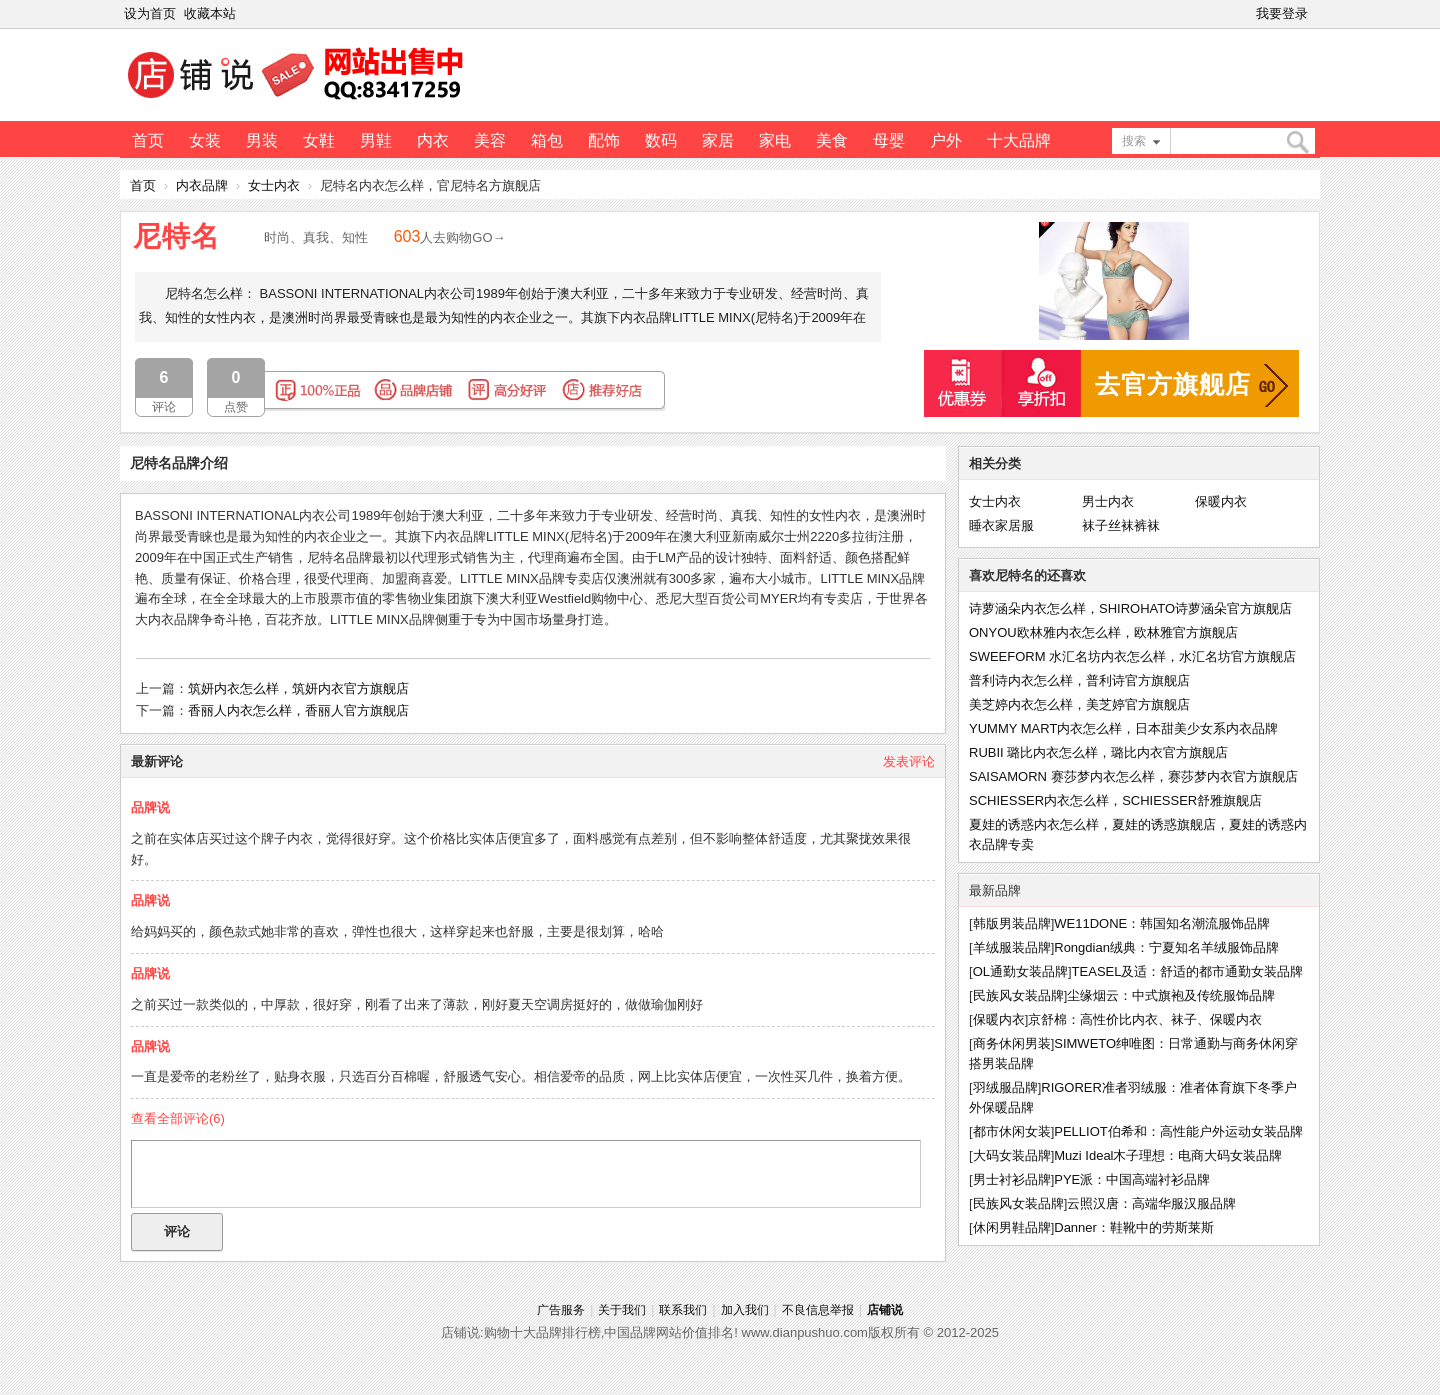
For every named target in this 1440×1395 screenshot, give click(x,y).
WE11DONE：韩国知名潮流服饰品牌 (1162, 923)
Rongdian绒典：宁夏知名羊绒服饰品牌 (1166, 947)
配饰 (604, 140)
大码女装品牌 (1012, 1155)
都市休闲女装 (1012, 1131)
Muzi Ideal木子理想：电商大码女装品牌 (1168, 1155)
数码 (661, 140)
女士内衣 (274, 185)
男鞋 (376, 140)
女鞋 (319, 140)
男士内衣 (1108, 501)
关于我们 (622, 1310)
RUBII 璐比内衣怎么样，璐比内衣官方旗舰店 (1098, 752)
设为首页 (150, 13)
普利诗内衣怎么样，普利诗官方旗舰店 (1079, 680)
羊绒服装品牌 (1012, 947)
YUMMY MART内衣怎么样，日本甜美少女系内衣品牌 (1123, 728)
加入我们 (745, 1310)
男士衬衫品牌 (1012, 1179)
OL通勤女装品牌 (1020, 971)
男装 (262, 140)
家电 (775, 140)
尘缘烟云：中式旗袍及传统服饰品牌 (1171, 995)
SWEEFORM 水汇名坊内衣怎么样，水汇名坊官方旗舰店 (1132, 656)
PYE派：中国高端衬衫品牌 (1132, 1179)
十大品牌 (1019, 140)
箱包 (547, 140)
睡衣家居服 (1001, 525)
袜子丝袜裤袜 (1121, 525)
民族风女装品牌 (1018, 995)
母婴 (889, 140)
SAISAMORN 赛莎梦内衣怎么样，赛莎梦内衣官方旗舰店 (1133, 776)
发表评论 (909, 761)
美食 (832, 140)
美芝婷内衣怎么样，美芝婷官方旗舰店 (1079, 704)
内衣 (433, 140)
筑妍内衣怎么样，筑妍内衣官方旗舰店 (298, 688)
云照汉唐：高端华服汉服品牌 (1151, 1203)
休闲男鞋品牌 (1012, 1227)
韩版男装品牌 (1012, 923)
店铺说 (885, 1310)
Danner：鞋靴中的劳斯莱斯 (1134, 1227)
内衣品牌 (202, 185)
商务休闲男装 (1012, 1043)
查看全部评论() (178, 1118)
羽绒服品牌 (1005, 1087)
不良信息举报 (818, 1310)
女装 (205, 140)
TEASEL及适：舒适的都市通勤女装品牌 (1188, 971)
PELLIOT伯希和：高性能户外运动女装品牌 (1178, 1131)
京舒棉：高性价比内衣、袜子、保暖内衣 (1145, 1019)
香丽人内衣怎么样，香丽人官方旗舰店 (298, 710)
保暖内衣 (1221, 501)
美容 (490, 140)
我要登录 (1282, 13)
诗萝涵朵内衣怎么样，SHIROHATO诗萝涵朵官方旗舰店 (1130, 608)
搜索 (1134, 141)
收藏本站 (210, 13)
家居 (718, 140)
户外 (946, 140)
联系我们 (683, 1310)
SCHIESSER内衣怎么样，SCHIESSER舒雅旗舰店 (1115, 800)
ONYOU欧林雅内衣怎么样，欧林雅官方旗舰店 (1103, 632)
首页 (148, 140)
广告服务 (561, 1310)
